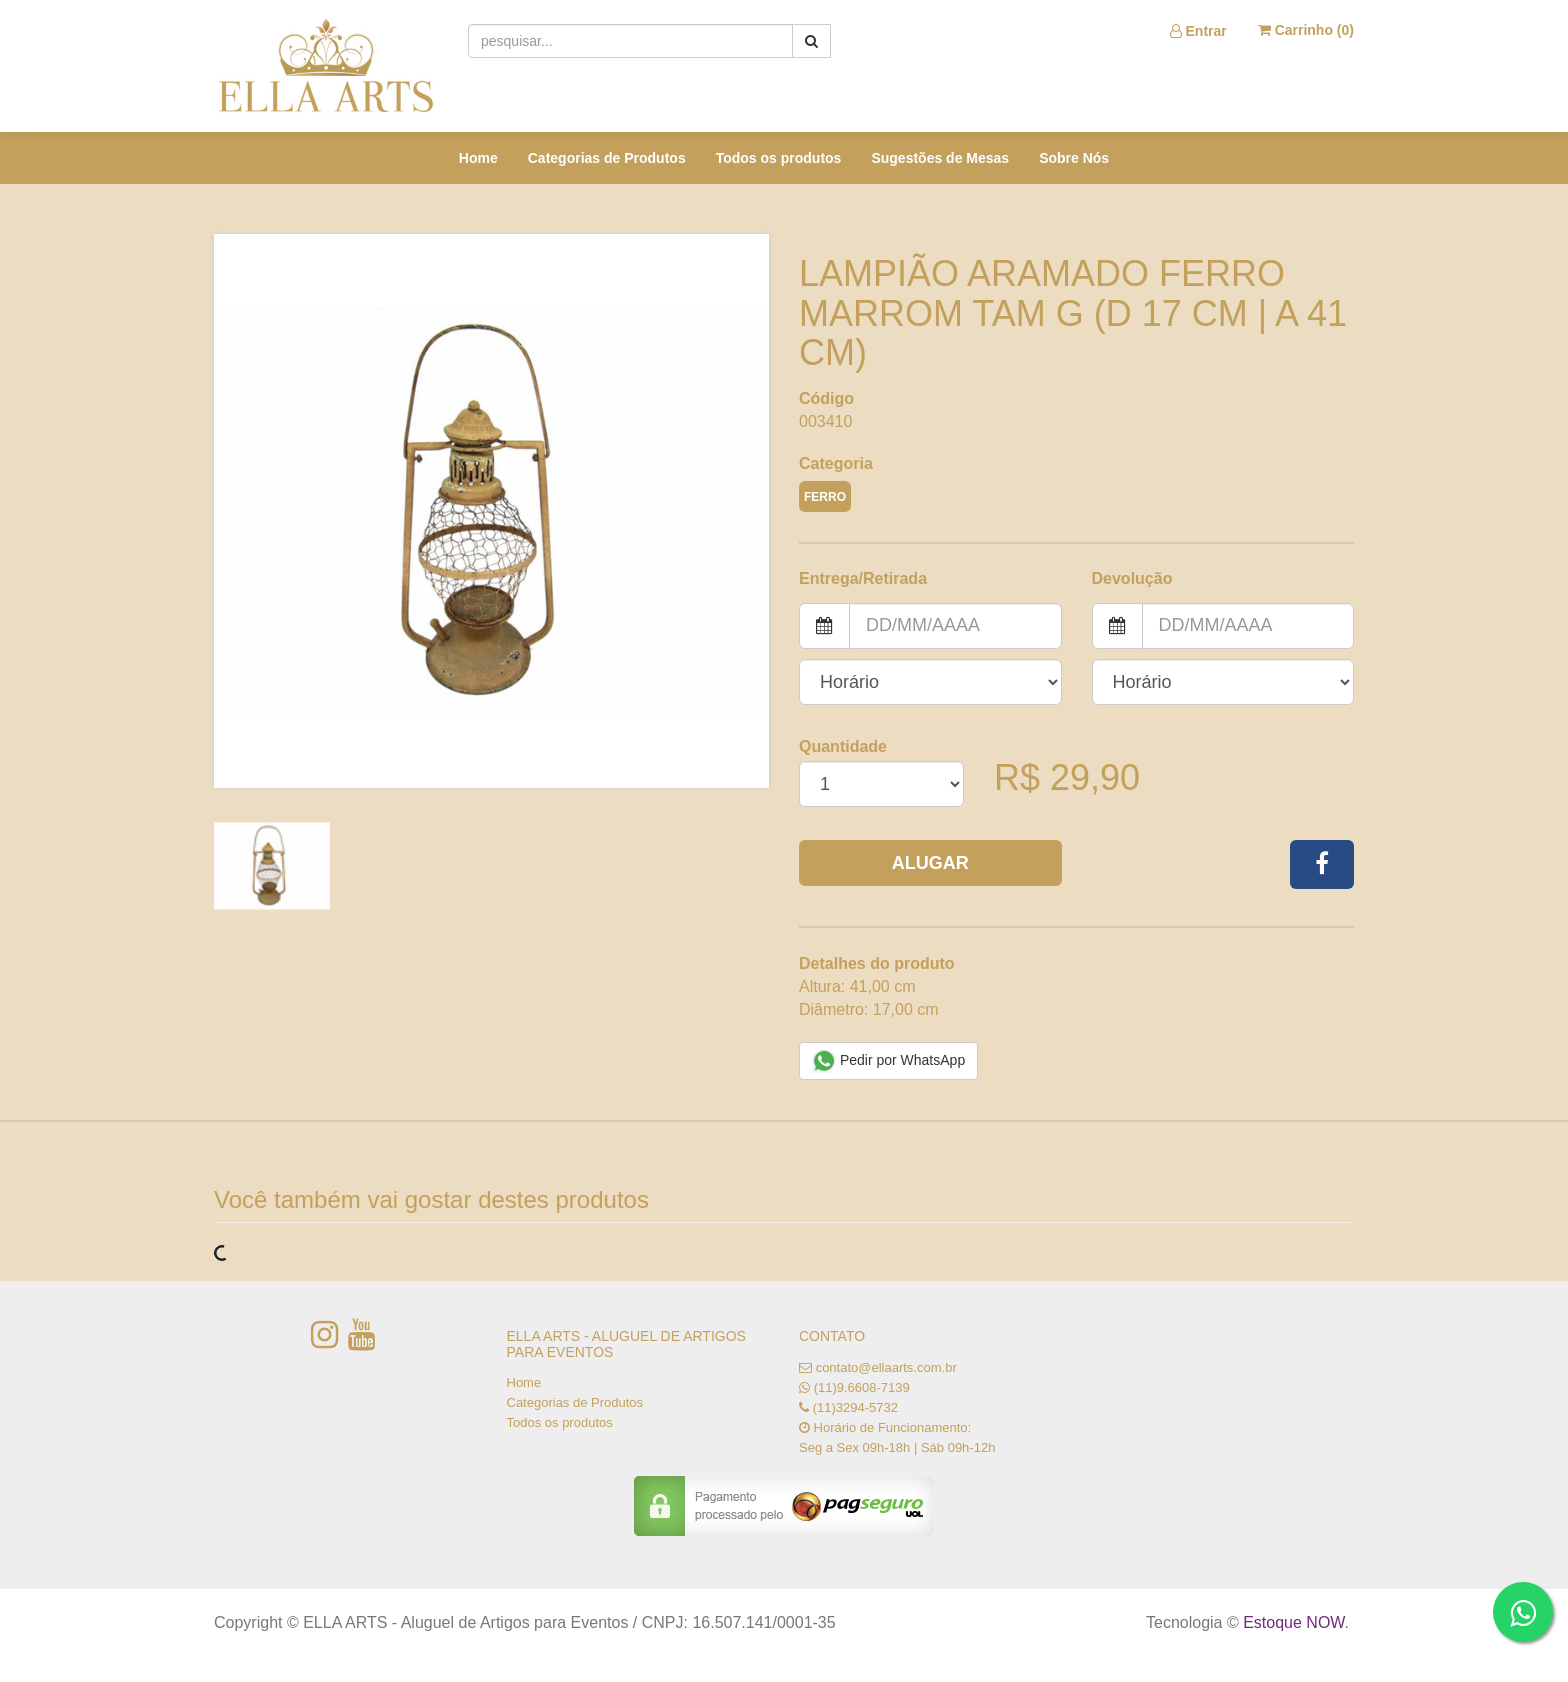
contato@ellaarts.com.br (886, 1367)
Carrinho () (1306, 30)
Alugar (930, 863)
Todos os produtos (779, 158)
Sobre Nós (1074, 158)
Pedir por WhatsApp (888, 1061)
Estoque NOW (1293, 1622)
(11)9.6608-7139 (862, 1387)
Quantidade (843, 746)
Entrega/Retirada (863, 578)
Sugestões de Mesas (940, 158)
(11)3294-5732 (855, 1407)
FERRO (825, 497)
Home (478, 158)
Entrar (1198, 31)
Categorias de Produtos (607, 158)
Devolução (1132, 578)
